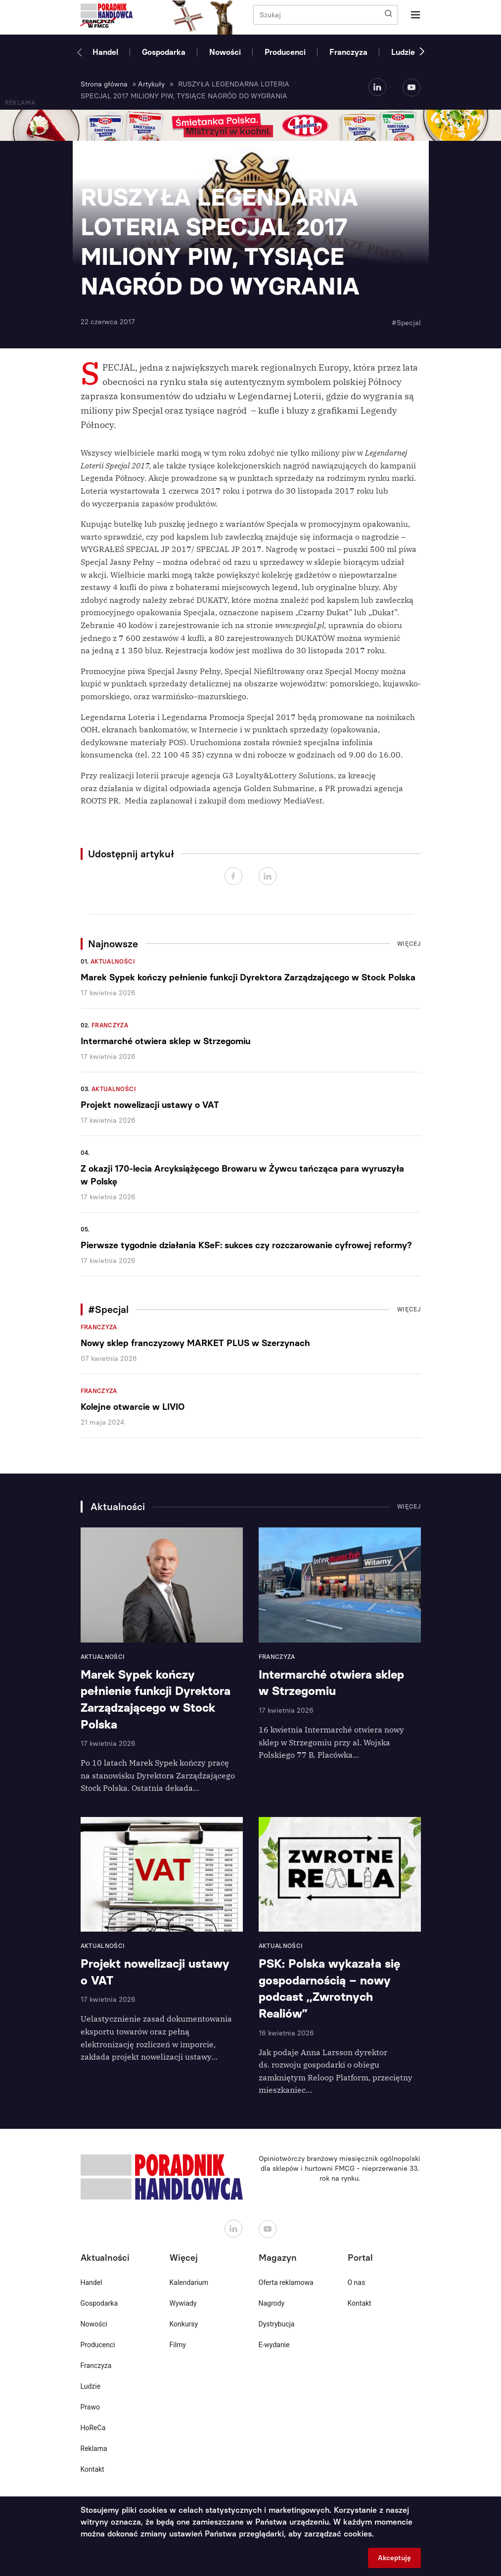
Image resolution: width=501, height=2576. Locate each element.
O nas (356, 2282)
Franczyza (348, 52)
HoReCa (93, 2428)
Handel (105, 52)
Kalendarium (189, 2282)
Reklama (94, 2448)
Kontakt (92, 2469)
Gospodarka (163, 52)
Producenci (285, 52)
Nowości (225, 52)
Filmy (178, 2345)
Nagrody (272, 2303)
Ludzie (403, 52)
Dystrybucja (277, 2324)
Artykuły (151, 84)
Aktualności (113, 961)
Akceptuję (394, 2558)
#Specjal (406, 323)
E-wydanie (274, 2345)
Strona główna (104, 84)
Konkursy (184, 2324)
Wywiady (183, 2303)
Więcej (409, 943)
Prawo (90, 2407)
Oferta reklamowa (286, 2282)
